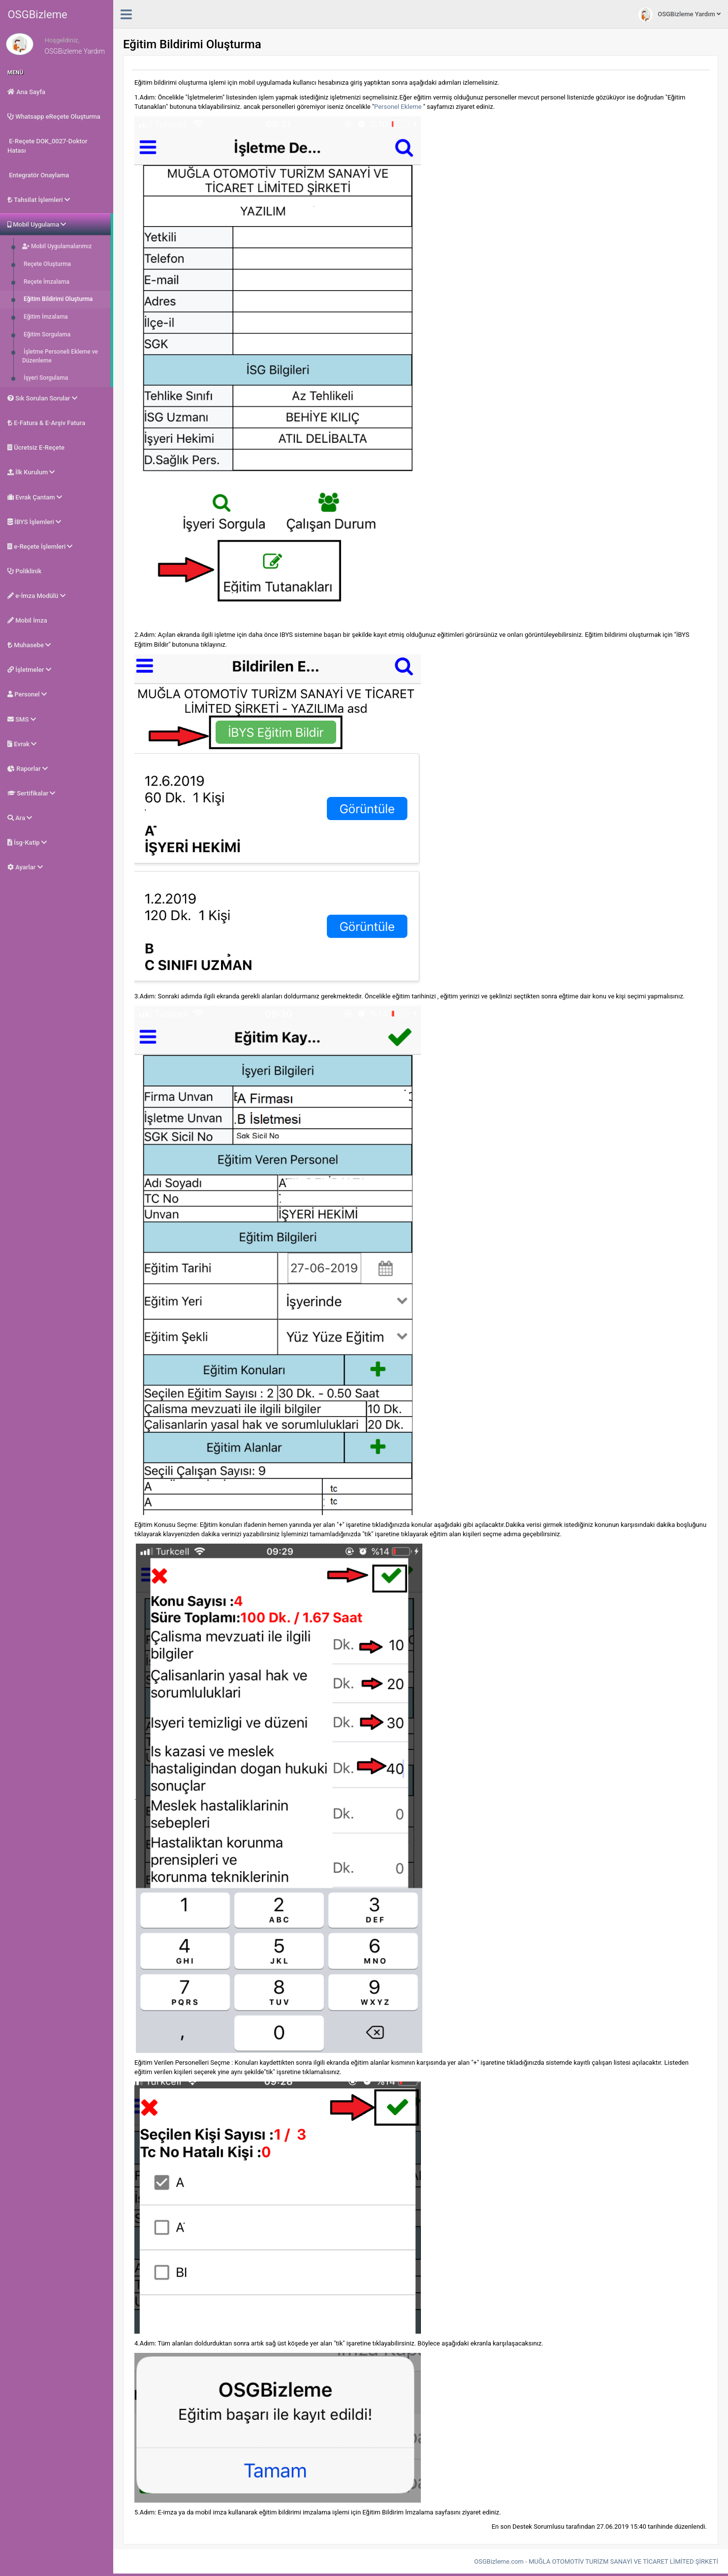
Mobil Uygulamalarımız (57, 246)
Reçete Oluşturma (46, 264)
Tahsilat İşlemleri (38, 199)
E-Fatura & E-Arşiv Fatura (46, 423)
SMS (21, 719)
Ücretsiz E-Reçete (35, 447)
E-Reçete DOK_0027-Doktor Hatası (47, 145)
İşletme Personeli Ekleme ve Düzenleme (60, 356)
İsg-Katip (27, 842)
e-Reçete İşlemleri (39, 546)
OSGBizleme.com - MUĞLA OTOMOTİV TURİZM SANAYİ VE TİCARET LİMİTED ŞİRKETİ (596, 2561)
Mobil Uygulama (36, 224)
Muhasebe (29, 645)
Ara (19, 818)
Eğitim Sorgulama (46, 334)
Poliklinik (24, 571)
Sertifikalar (31, 793)
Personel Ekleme (397, 106)
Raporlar (27, 768)
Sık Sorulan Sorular (42, 398)
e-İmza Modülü (36, 595)
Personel (27, 694)
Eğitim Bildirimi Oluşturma (57, 299)
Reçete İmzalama (45, 281)
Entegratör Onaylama (38, 175)
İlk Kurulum (31, 472)
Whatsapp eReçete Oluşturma (53, 116)
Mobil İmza (27, 620)
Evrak (21, 744)
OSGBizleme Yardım (679, 14)
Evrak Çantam (34, 497)
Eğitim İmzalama (45, 316)
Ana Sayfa (26, 92)
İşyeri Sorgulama (45, 377)
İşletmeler (29, 669)
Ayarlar (25, 867)
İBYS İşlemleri (34, 522)
